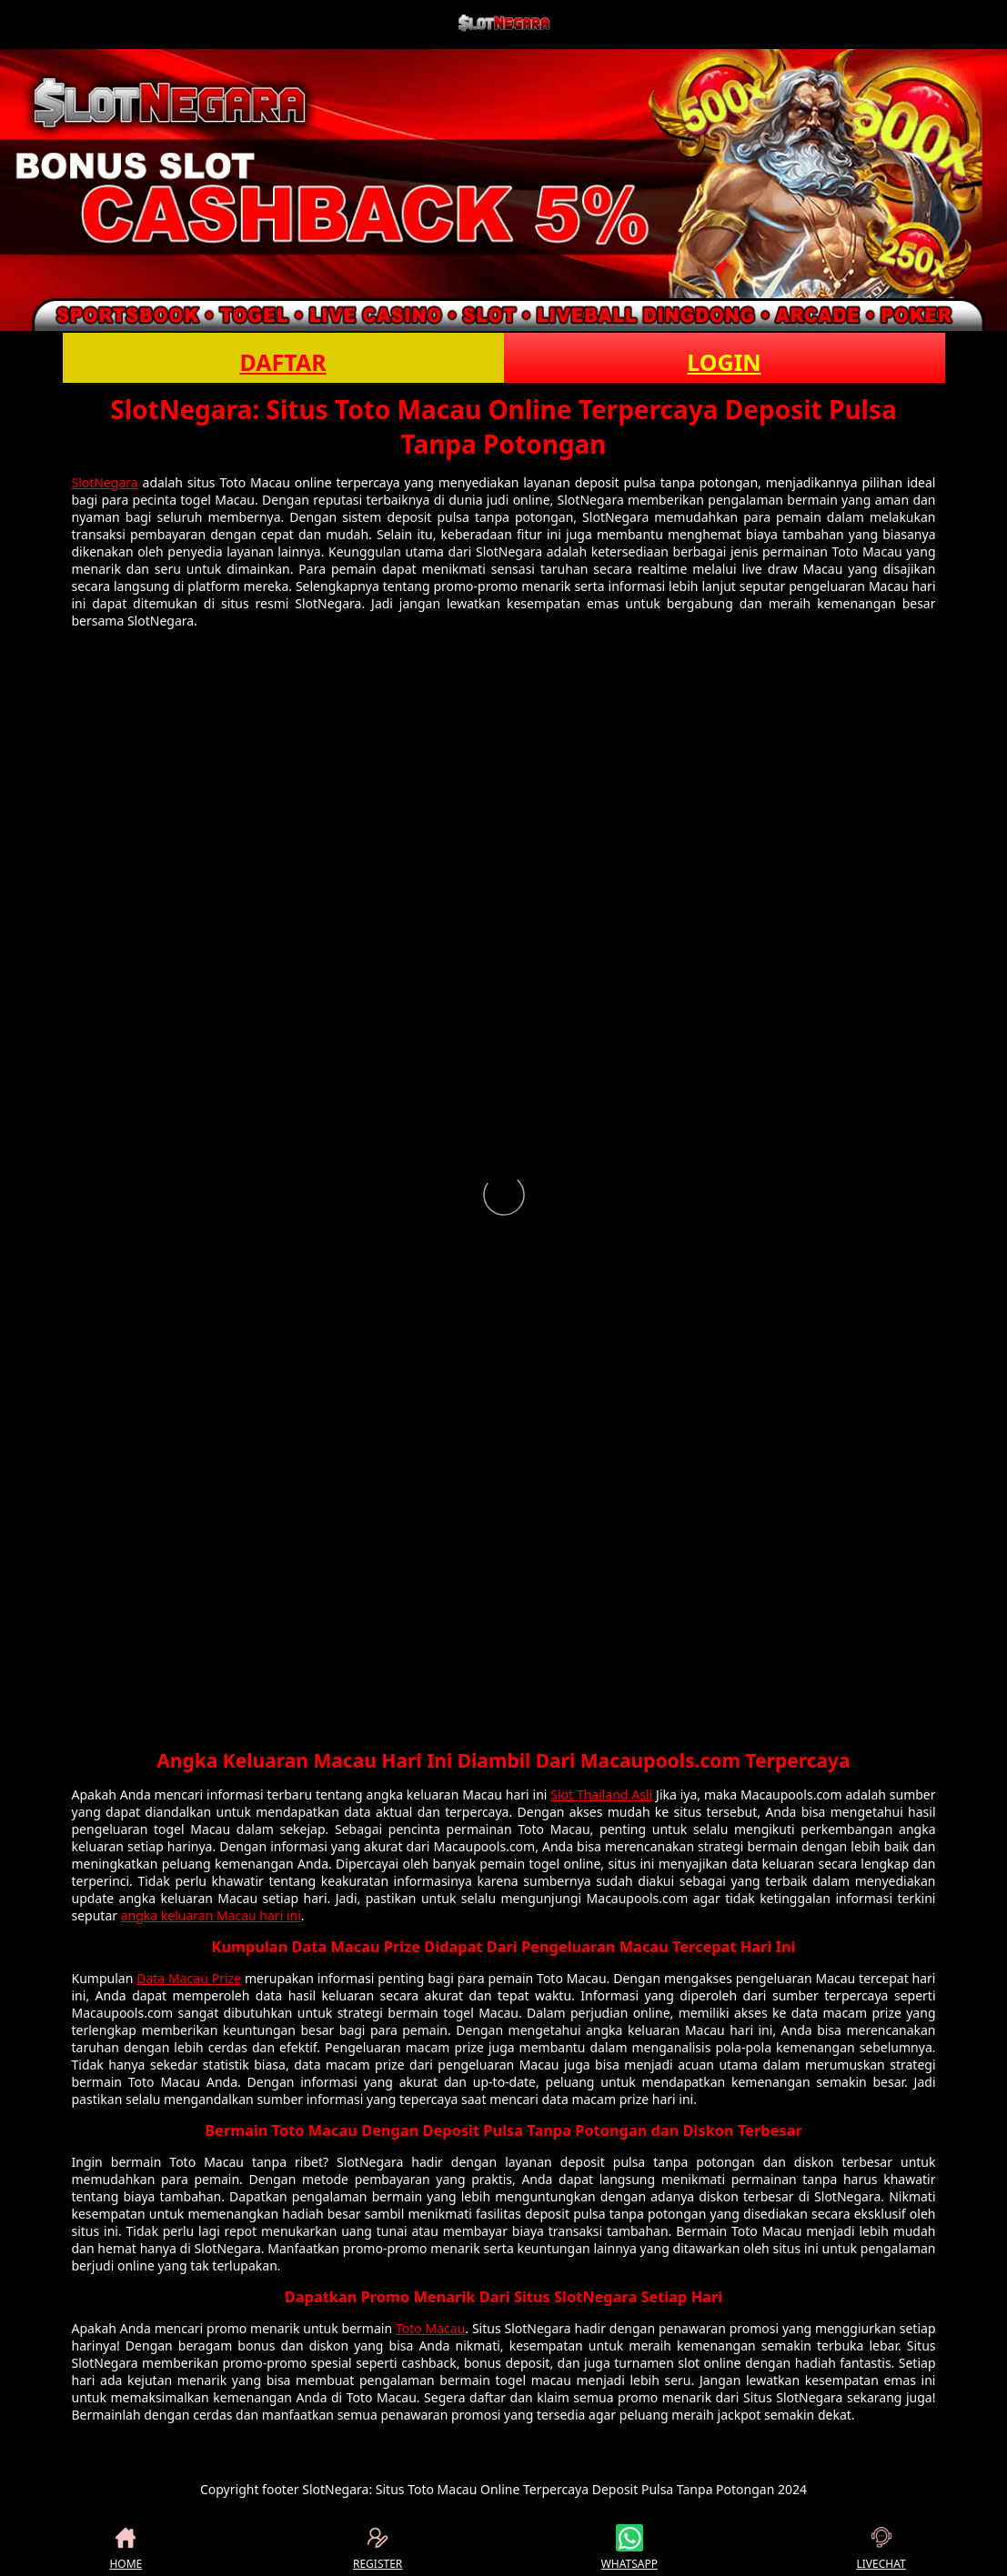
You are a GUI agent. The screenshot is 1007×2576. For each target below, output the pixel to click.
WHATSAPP (629, 2547)
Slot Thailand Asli (601, 1794)
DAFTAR (282, 361)
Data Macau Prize (188, 1978)
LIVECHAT (881, 2547)
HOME (125, 2547)
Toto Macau (430, 2328)
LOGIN (723, 361)
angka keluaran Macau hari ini (211, 1915)
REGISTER (377, 2547)
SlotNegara (105, 482)
